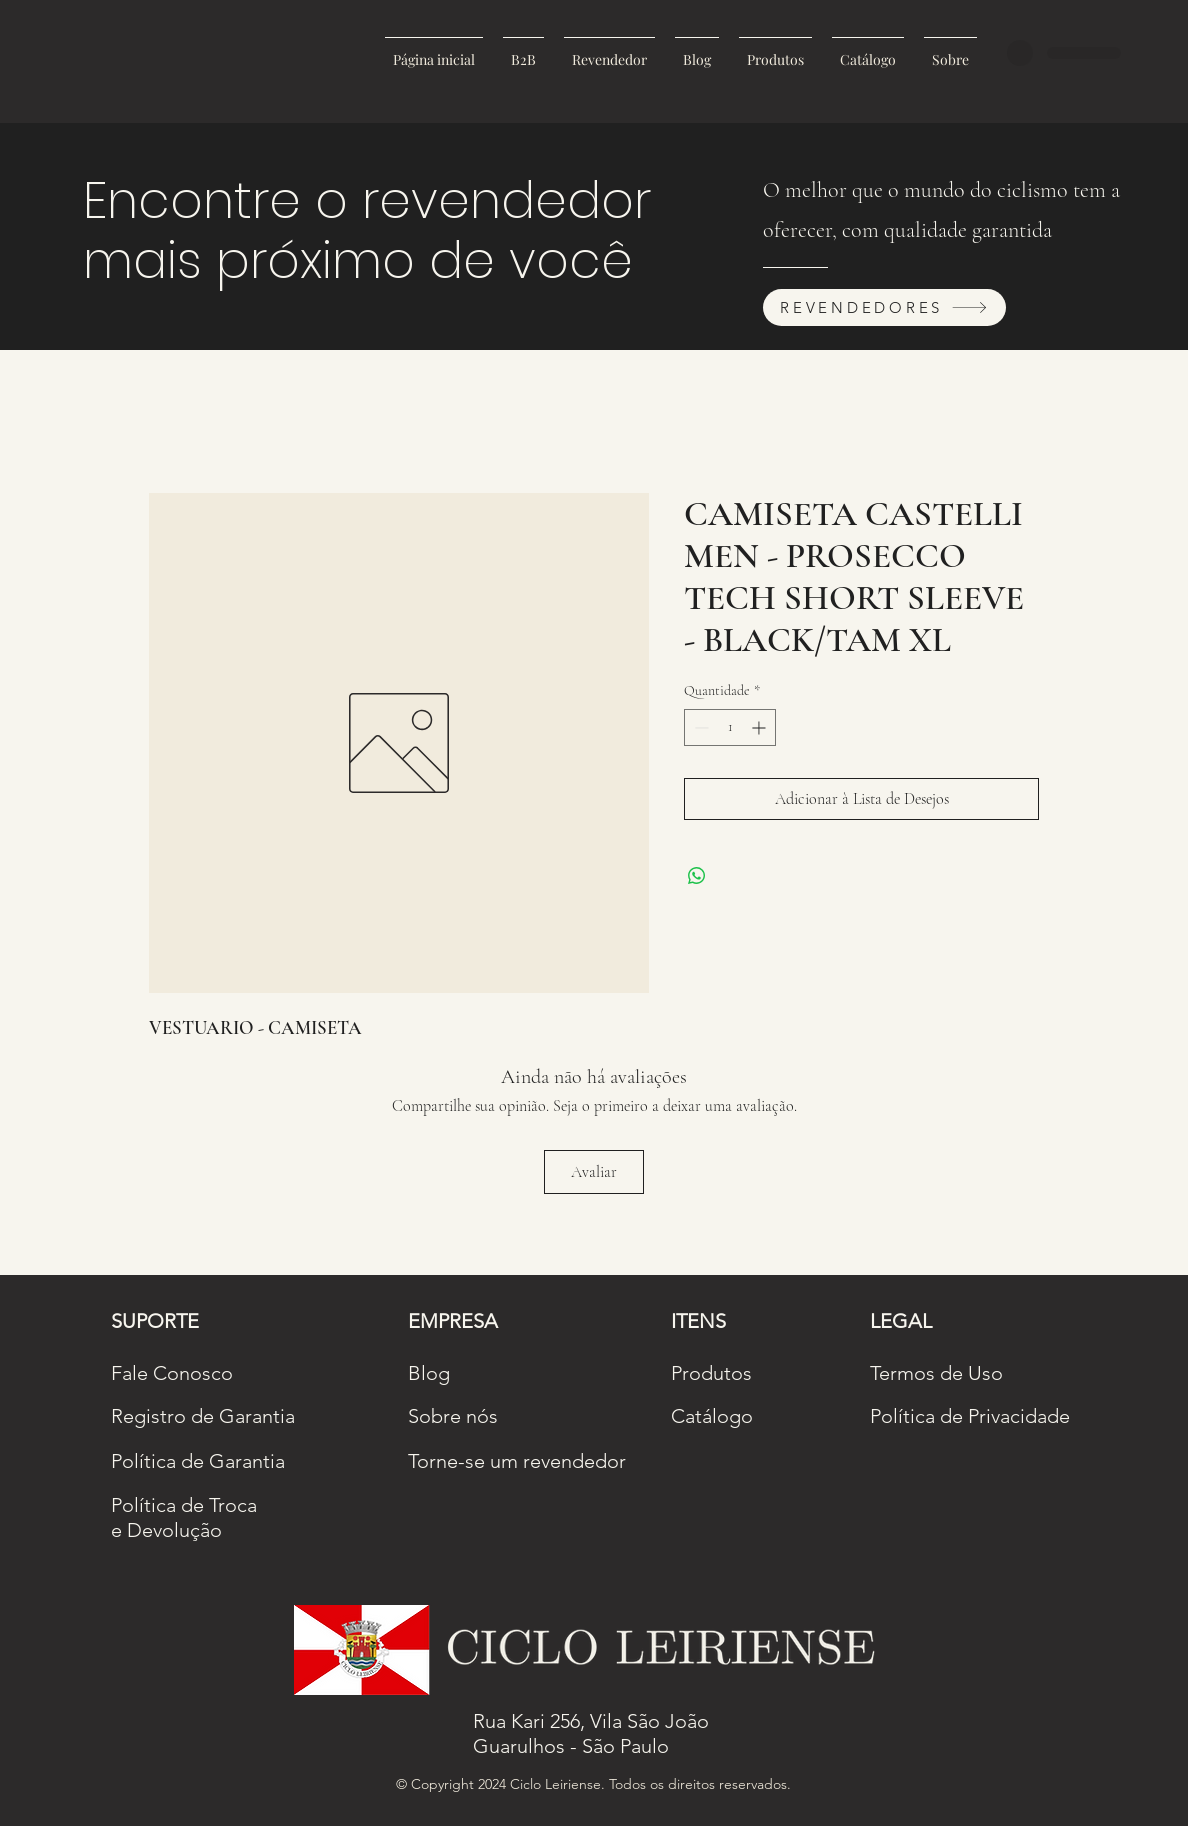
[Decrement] (699, 727)
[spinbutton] (730, 727)
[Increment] (760, 727)
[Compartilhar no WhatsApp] (697, 876)
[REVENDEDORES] (884, 307)
